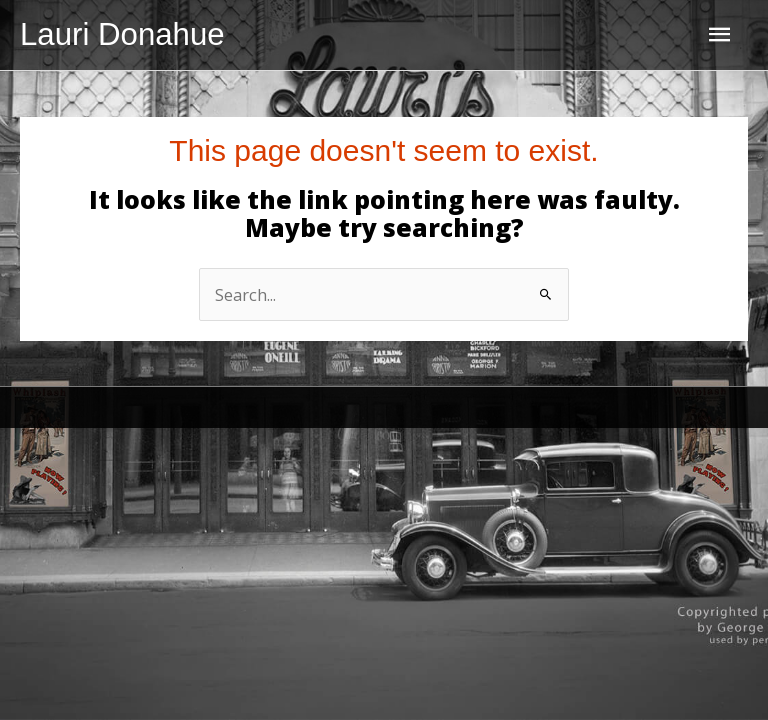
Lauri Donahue (122, 34)
